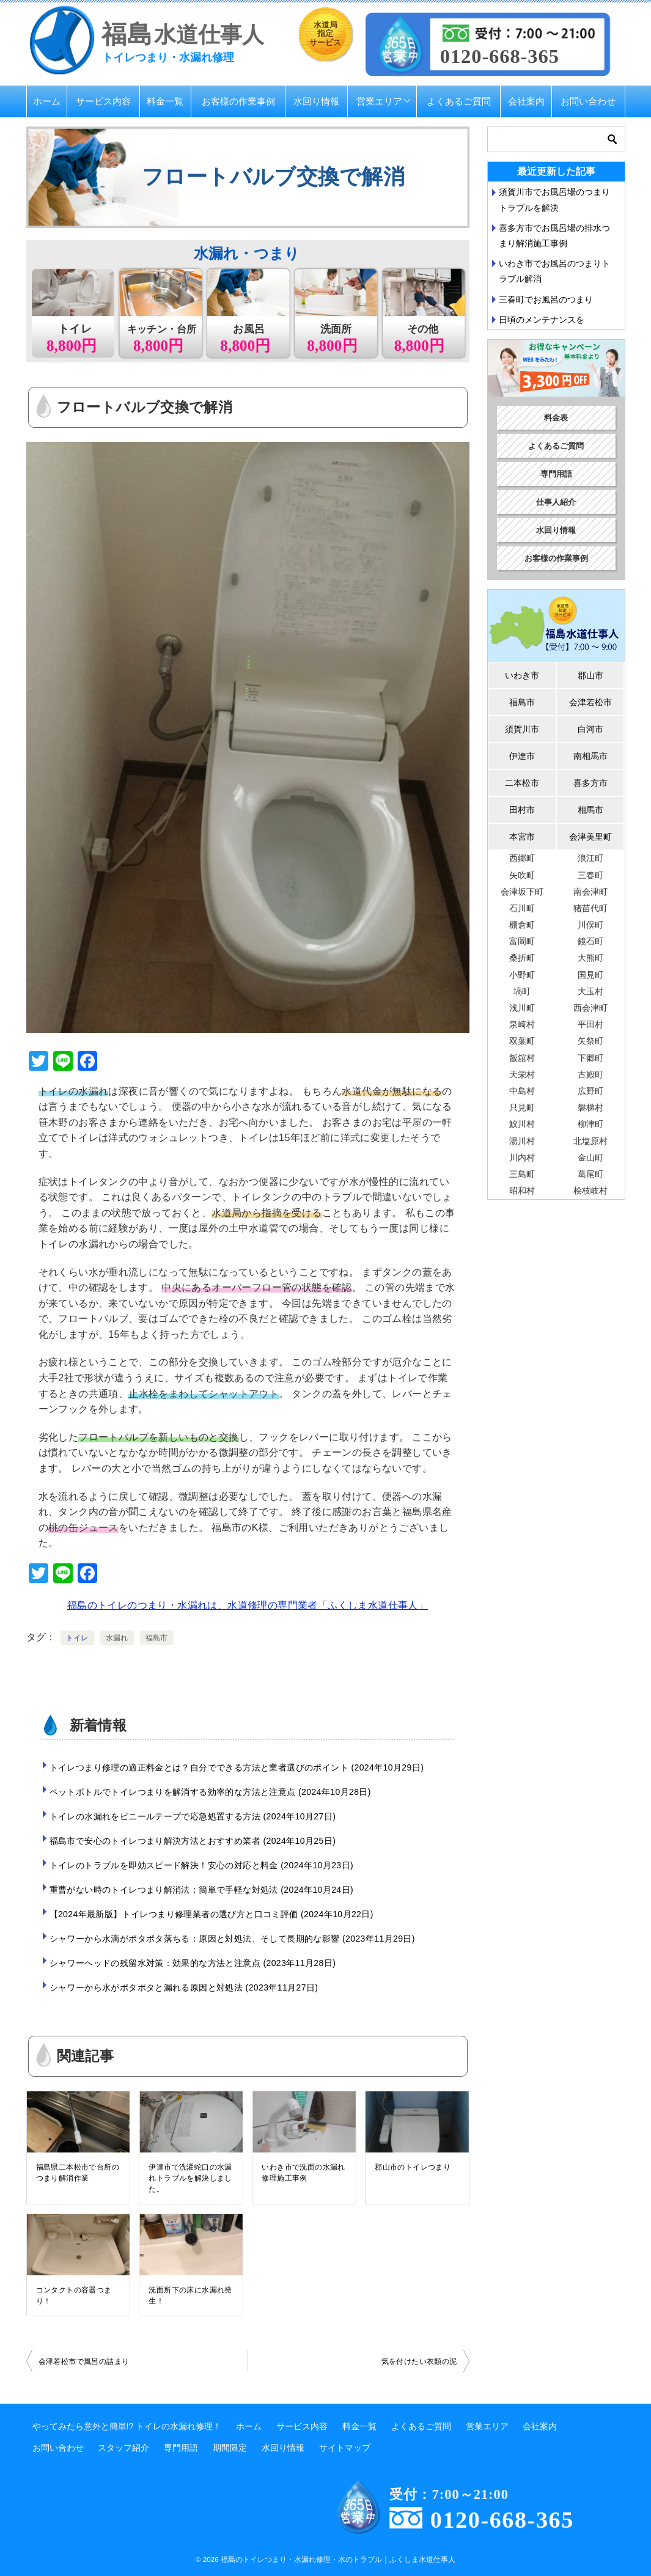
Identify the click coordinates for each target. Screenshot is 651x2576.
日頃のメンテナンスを (541, 320)
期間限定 (230, 2448)
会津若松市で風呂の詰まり (84, 2361)
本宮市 (522, 837)
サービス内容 (103, 101)
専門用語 (556, 474)
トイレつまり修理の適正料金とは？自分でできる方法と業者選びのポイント (237, 1767)
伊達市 (522, 756)
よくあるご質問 (459, 101)
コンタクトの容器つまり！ (74, 2295)
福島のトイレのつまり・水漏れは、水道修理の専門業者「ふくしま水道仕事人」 (247, 1605)
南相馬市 (590, 756)
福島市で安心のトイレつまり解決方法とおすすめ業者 (193, 1841)
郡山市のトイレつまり (413, 2167)
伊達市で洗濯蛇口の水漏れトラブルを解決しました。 (190, 2178)
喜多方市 (590, 783)
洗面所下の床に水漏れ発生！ (190, 2295)
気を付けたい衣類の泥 (419, 2361)
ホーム (47, 101)
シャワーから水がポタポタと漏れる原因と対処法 (184, 1987)
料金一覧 (165, 101)
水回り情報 (316, 101)
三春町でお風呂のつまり (546, 299)
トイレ (77, 1638)
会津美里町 (590, 837)
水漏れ (117, 1638)
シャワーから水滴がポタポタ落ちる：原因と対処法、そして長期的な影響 (232, 1938)
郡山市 (590, 675)
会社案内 (526, 101)
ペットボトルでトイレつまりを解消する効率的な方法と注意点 (210, 1792)
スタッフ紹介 (123, 2448)
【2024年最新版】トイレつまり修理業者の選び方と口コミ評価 (211, 1914)
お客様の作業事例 (238, 101)
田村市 (522, 810)
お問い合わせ (588, 101)
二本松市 (522, 783)
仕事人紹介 (556, 502)
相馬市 (590, 810)
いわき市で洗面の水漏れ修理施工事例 (303, 2172)
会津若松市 (590, 702)
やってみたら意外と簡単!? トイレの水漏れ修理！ (127, 2426)
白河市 (590, 729)
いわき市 (522, 675)
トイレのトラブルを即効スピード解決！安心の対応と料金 (202, 1865)
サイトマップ (344, 2448)
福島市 (156, 1638)
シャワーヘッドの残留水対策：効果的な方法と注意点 (193, 1963)
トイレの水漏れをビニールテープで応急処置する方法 (193, 1816)
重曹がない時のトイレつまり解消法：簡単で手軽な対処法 (202, 1890)
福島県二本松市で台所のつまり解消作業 (77, 2172)
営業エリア (379, 101)
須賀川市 (522, 729)
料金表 (556, 417)
